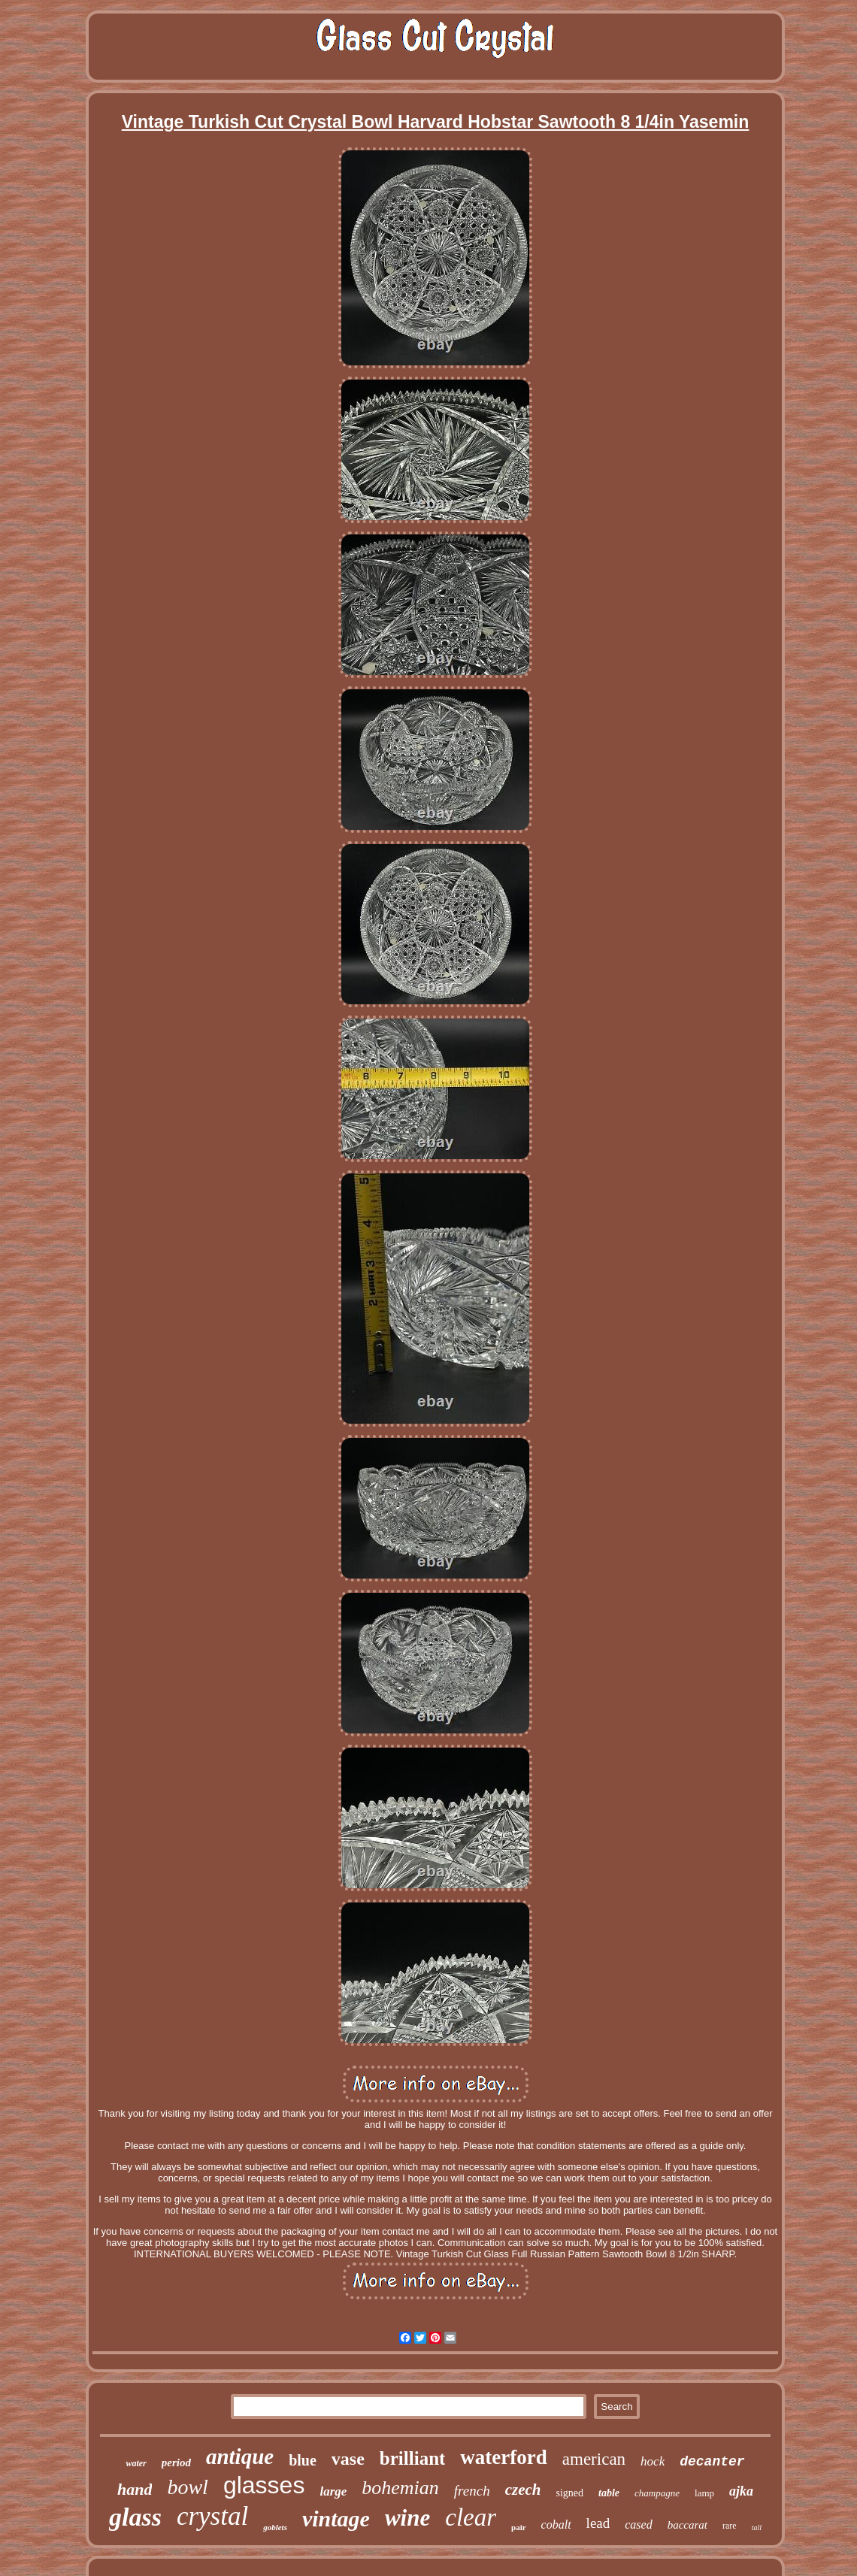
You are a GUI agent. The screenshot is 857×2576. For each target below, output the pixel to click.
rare (729, 2525)
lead (598, 2523)
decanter (712, 2461)
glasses (264, 2485)
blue (302, 2460)
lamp (704, 2493)
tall (757, 2527)
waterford (503, 2457)
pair (518, 2527)
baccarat (687, 2525)
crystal (212, 2516)
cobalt (556, 2524)
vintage (336, 2518)
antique (240, 2456)
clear (470, 2517)
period (176, 2462)
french (472, 2491)
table (608, 2493)
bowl (187, 2487)
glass (135, 2517)
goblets (275, 2527)
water (136, 2463)
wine (407, 2518)
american (593, 2459)
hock (652, 2461)
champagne (657, 2493)
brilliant (413, 2458)
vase (348, 2459)
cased (638, 2524)
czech (523, 2490)
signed (570, 2493)
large (333, 2491)
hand (134, 2489)
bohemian (400, 2488)
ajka (741, 2491)
